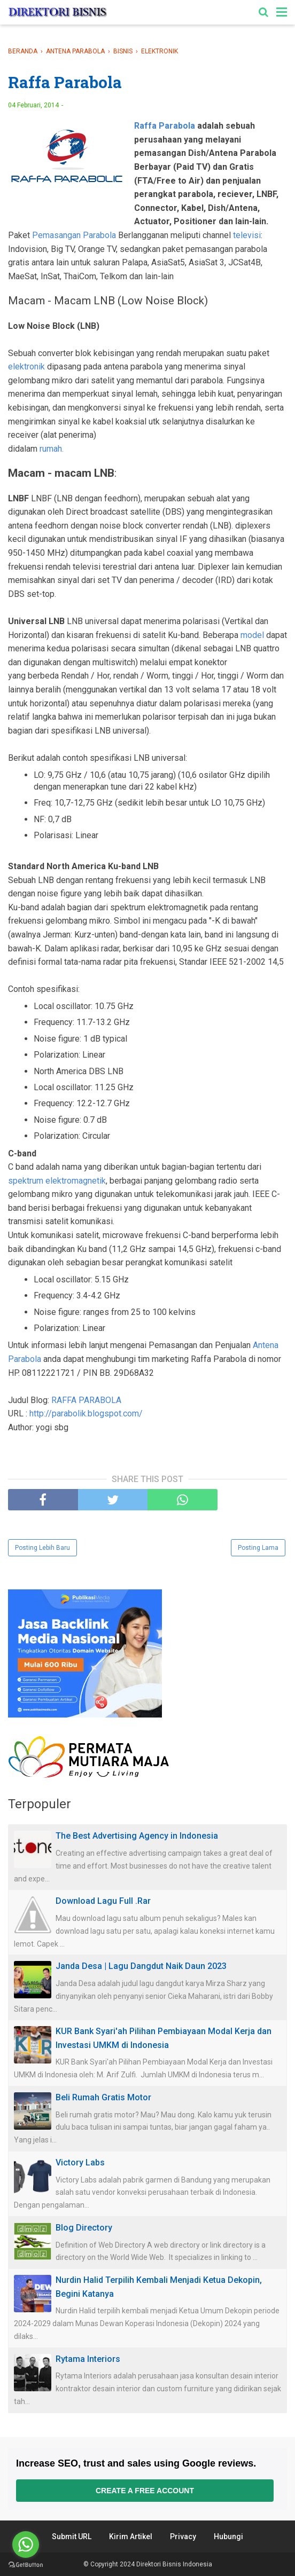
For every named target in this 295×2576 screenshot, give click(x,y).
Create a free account (145, 2490)
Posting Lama (258, 1547)
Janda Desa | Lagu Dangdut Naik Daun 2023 (141, 1966)
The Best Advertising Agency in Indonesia (137, 1836)
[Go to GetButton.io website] (26, 2565)
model (252, 635)
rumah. (52, 449)
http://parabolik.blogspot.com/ (86, 1413)
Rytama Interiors (88, 2359)
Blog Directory (84, 2228)
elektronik (26, 366)
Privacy (183, 2536)
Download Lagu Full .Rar (103, 1901)
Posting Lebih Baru (42, 1547)
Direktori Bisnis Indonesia (174, 2564)
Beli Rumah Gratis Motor (103, 2097)
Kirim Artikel (130, 2536)
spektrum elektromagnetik (57, 1181)
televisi (247, 235)
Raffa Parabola (164, 126)
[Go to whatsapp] (25, 2544)
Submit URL (71, 2536)
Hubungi (228, 2536)
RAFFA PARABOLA (86, 1400)
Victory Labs (80, 2162)
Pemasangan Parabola (74, 235)
